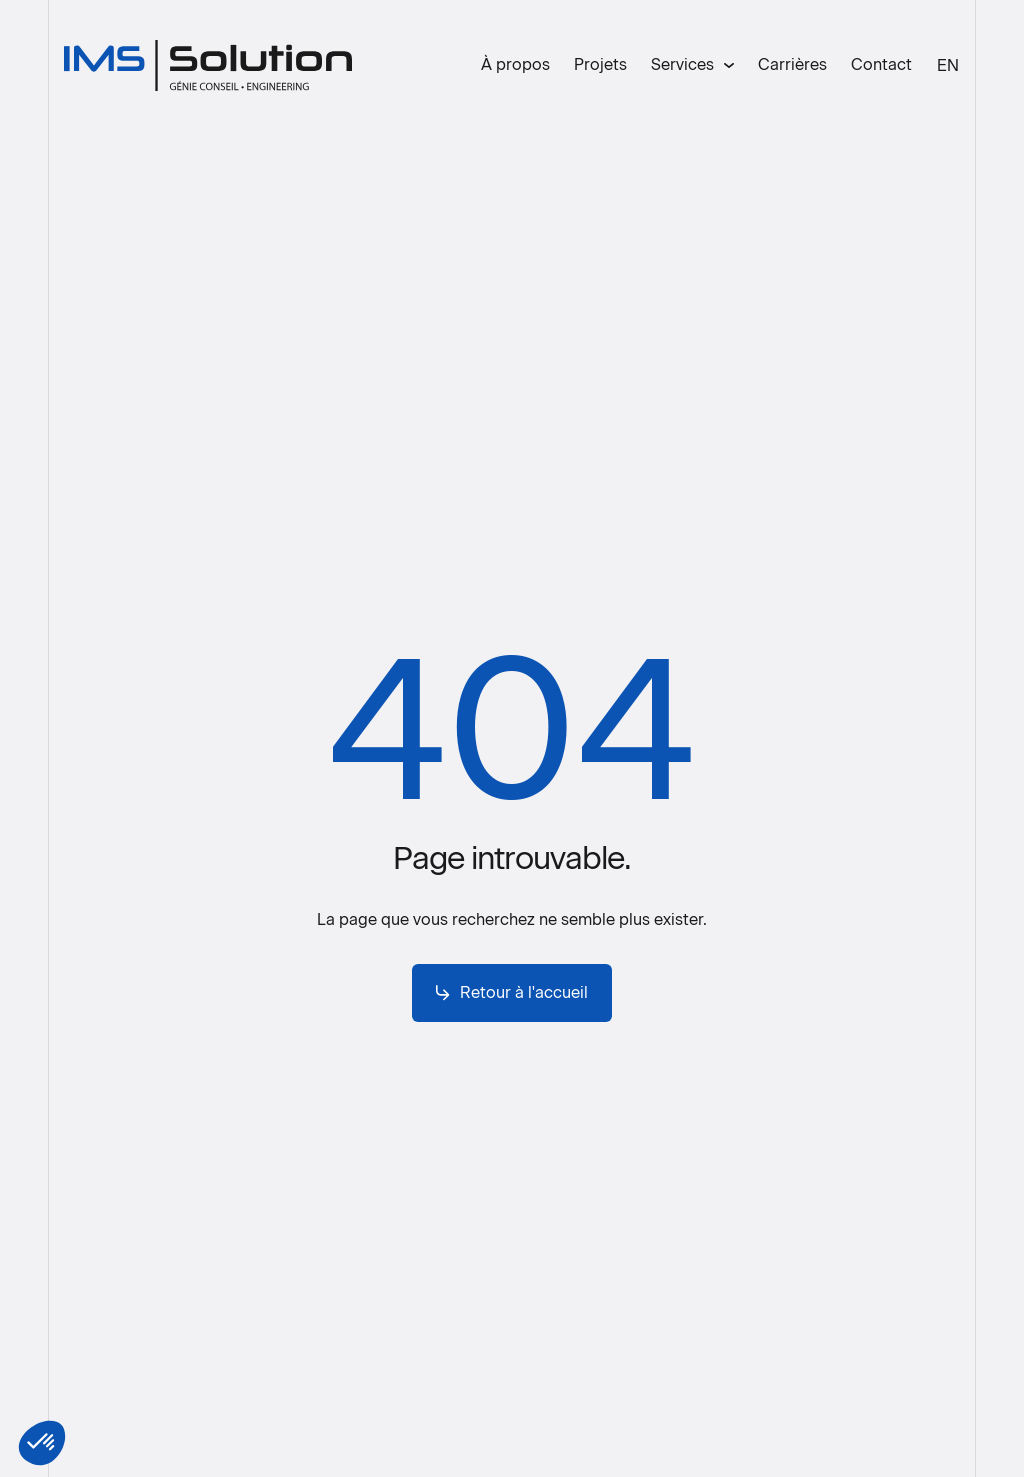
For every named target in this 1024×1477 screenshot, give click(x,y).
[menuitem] (948, 66)
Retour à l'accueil (512, 992)
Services (682, 64)
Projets (600, 64)
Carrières (792, 64)
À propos (515, 64)
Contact (881, 64)
